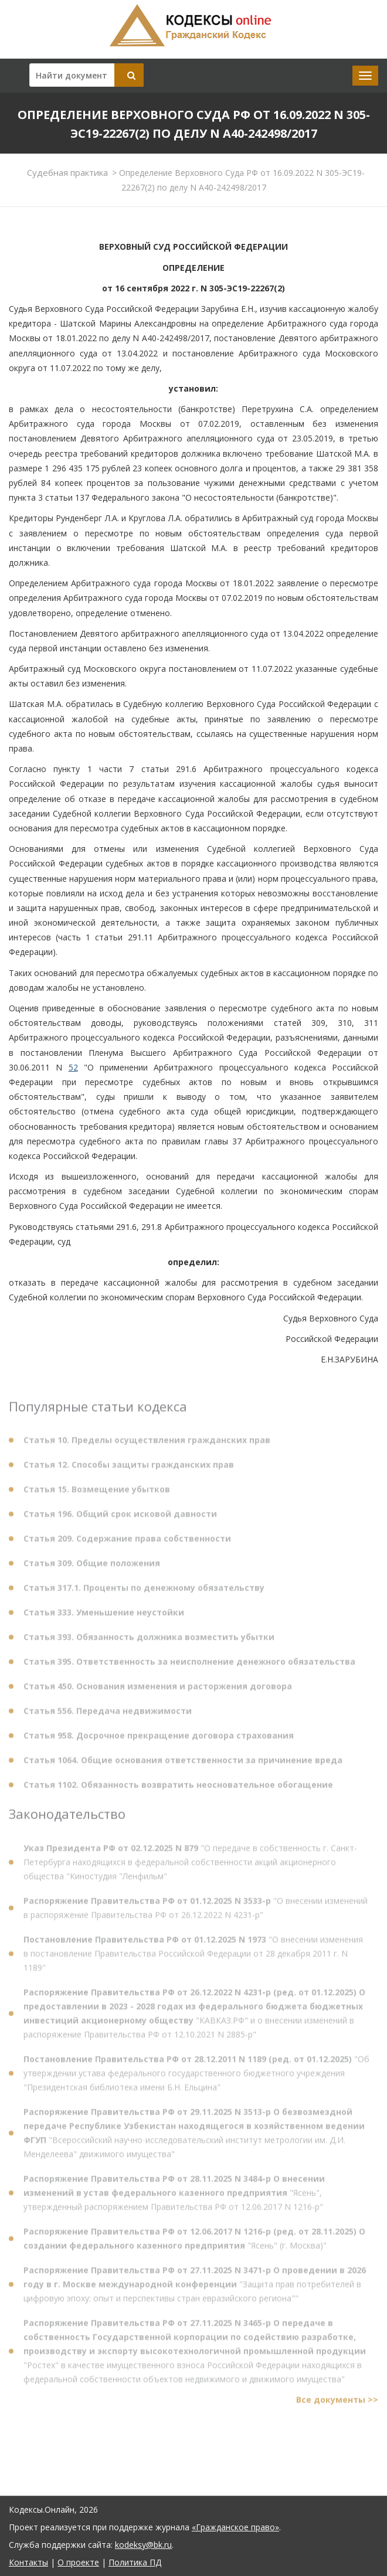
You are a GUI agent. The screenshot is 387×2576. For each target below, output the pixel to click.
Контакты (28, 2562)
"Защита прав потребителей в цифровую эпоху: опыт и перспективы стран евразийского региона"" (194, 2287)
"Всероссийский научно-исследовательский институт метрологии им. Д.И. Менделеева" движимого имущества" (194, 2136)
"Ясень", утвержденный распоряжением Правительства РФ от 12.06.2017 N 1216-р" (174, 2195)
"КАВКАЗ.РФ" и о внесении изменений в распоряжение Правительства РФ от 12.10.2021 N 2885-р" (194, 2016)
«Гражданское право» (235, 2527)
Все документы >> (337, 2402)
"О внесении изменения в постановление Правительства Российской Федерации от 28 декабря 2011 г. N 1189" (193, 1956)
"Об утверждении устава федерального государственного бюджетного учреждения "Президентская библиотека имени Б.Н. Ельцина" (196, 2076)
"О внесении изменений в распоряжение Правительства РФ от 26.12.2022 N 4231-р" (195, 1910)
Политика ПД (134, 2562)
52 (73, 1067)
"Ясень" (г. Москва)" (194, 2241)
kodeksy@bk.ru (143, 2544)
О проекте (78, 2562)
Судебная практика (67, 172)
